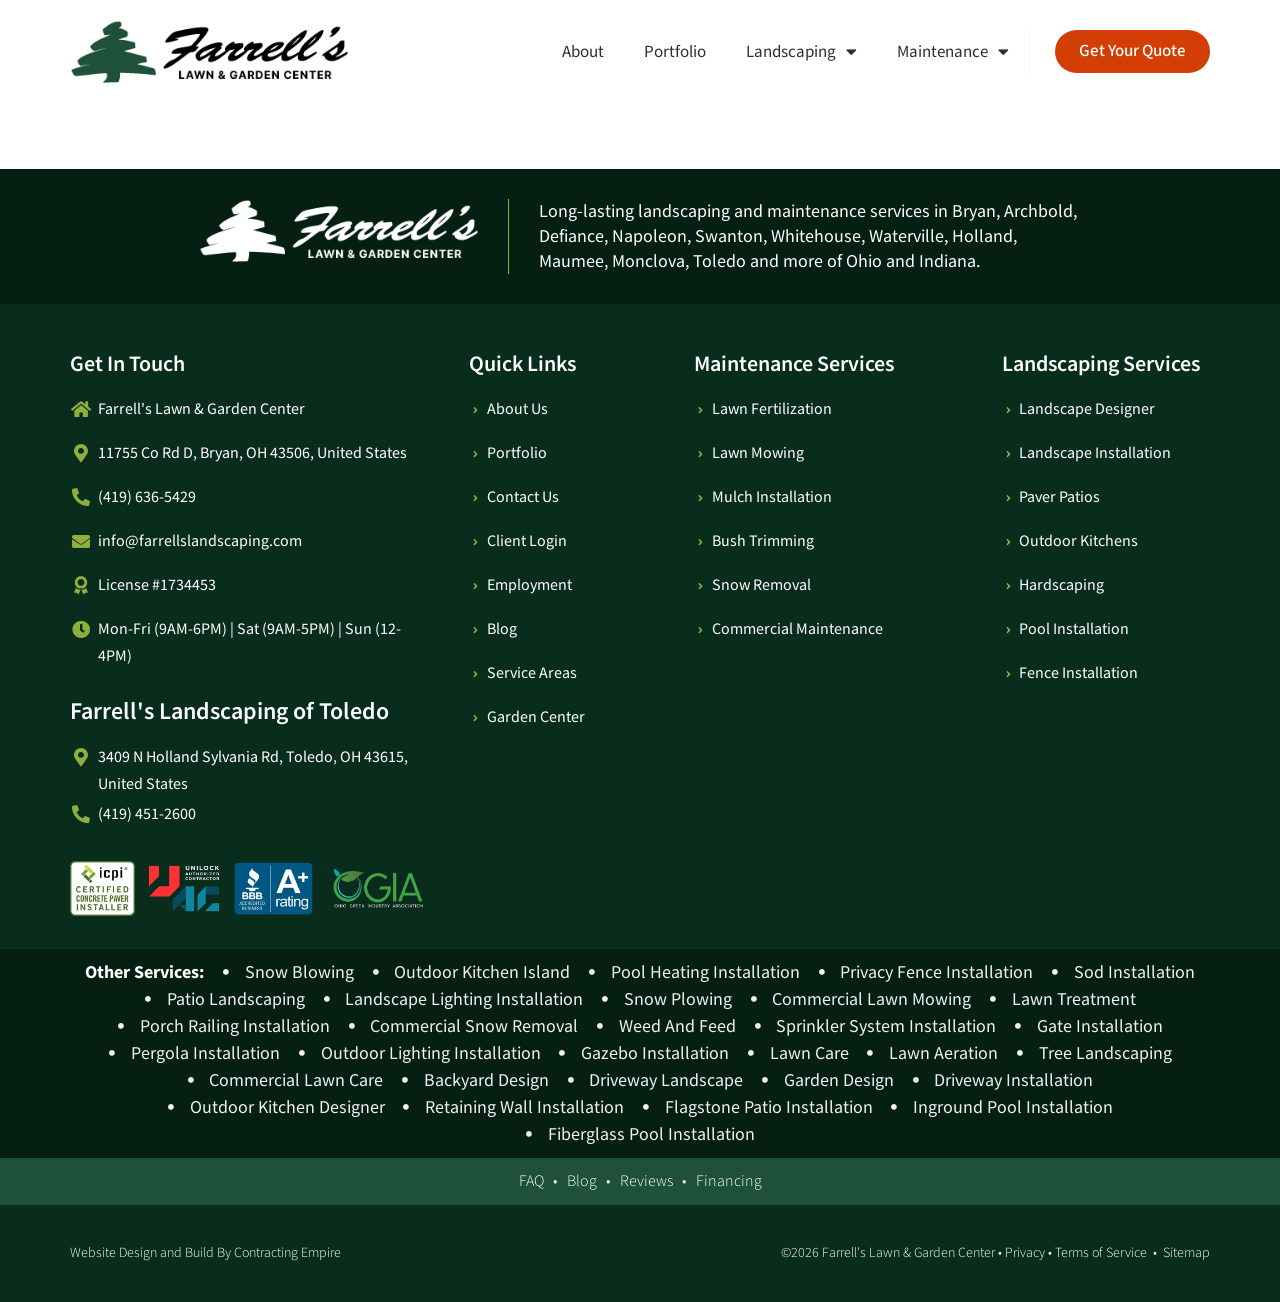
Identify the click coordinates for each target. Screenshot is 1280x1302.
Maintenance (953, 51)
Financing (729, 1181)
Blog (582, 1181)
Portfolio (675, 52)
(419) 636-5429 (147, 497)
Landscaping (801, 51)
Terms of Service (1101, 1253)
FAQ (531, 1181)
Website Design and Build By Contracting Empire (205, 1253)
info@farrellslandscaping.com (200, 541)
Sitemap (1186, 1253)
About (583, 52)
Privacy (1025, 1253)
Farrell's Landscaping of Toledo (229, 711)
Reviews (646, 1181)
